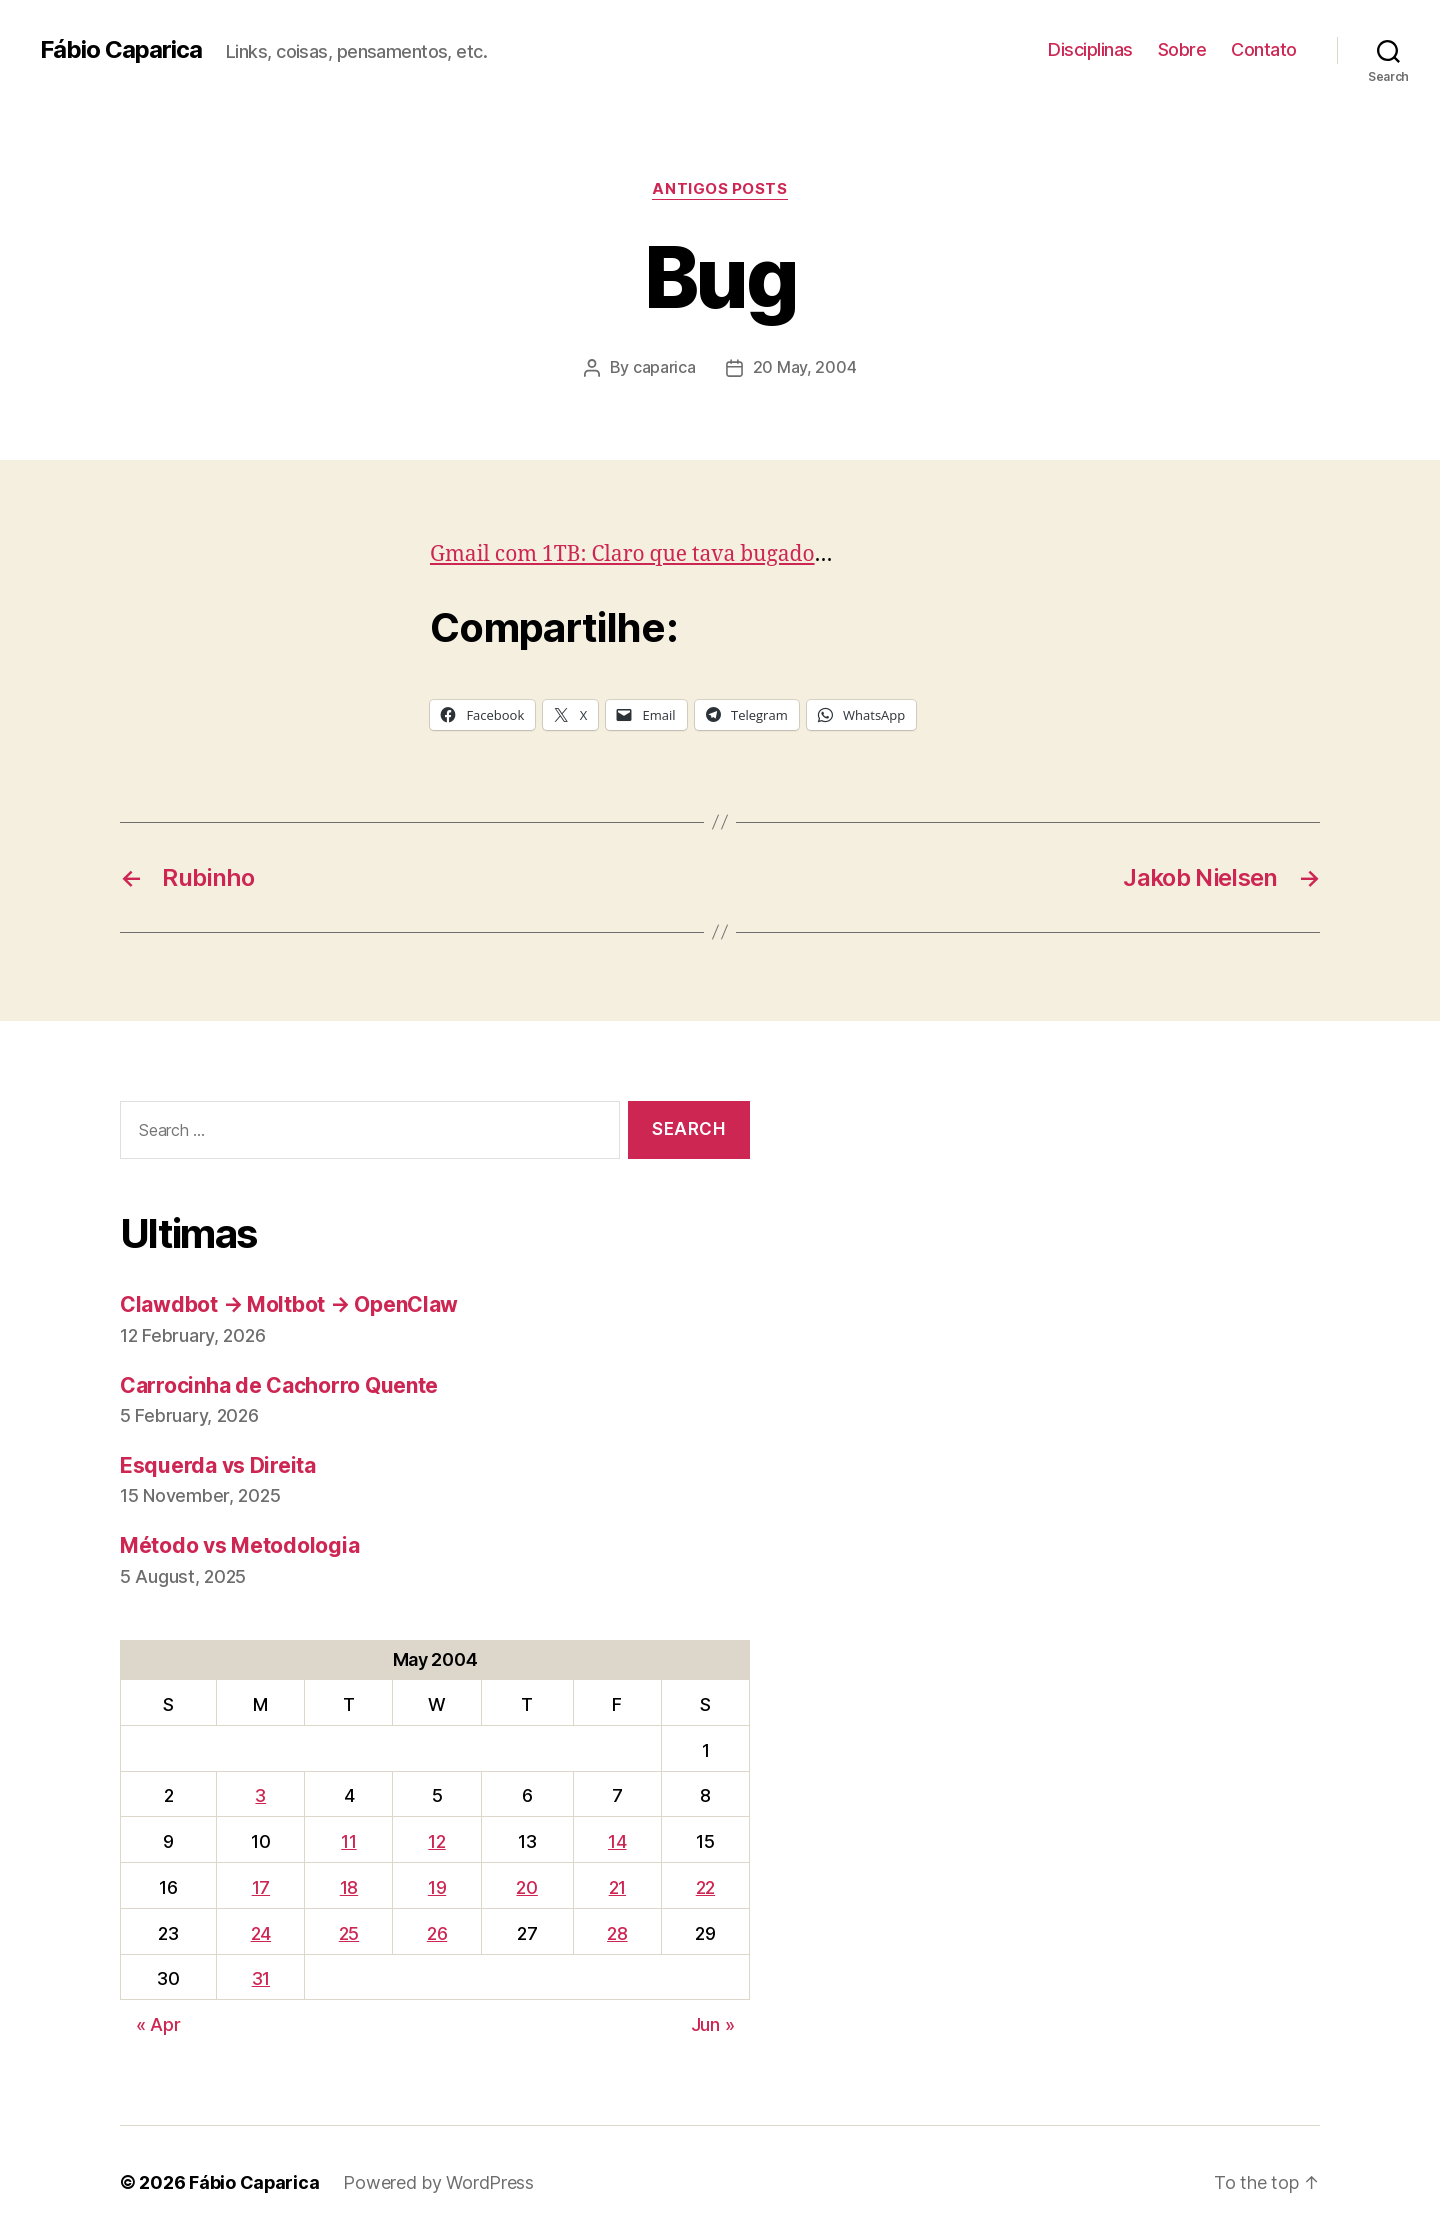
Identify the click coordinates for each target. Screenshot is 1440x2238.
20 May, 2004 (805, 367)
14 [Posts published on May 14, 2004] (617, 1840)
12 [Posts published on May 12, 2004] (436, 1840)
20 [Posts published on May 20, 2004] (526, 1886)
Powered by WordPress (439, 2181)
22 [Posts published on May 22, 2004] (705, 1886)
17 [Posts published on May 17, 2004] (261, 1886)
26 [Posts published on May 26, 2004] (437, 1932)
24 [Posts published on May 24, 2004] (261, 1932)
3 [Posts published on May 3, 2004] (260, 1794)
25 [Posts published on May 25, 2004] (349, 1932)
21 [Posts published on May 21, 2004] (617, 1886)
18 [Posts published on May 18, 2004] (349, 1886)
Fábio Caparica (121, 50)
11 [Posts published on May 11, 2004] (348, 1840)
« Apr (158, 2023)
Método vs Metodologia (239, 1544)
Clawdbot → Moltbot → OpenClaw (289, 1303)
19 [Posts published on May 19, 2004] (437, 1886)
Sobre (1182, 49)
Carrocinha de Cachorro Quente (279, 1384)
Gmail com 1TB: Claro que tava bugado (622, 553)
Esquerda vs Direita (218, 1464)
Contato (1264, 49)
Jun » (713, 2023)
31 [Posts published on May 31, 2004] (261, 1977)
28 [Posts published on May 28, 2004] (617, 1932)
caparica (664, 367)
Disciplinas (1090, 49)
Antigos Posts (719, 189)
